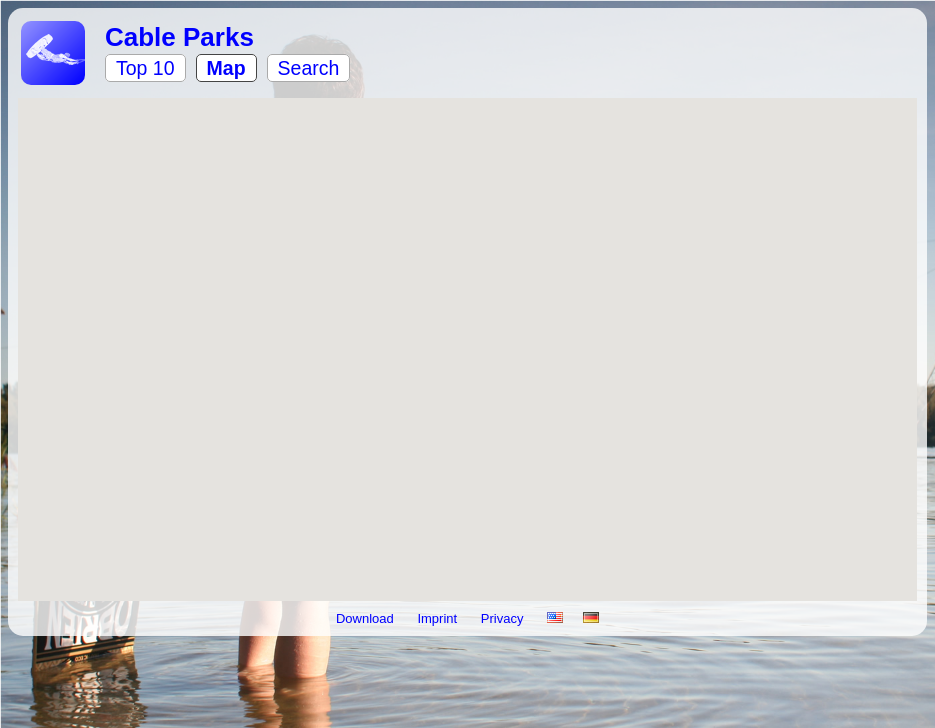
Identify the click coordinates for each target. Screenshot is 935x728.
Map (226, 68)
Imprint (438, 618)
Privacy (504, 618)
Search (309, 68)
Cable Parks (179, 37)
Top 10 (145, 68)
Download (366, 618)
